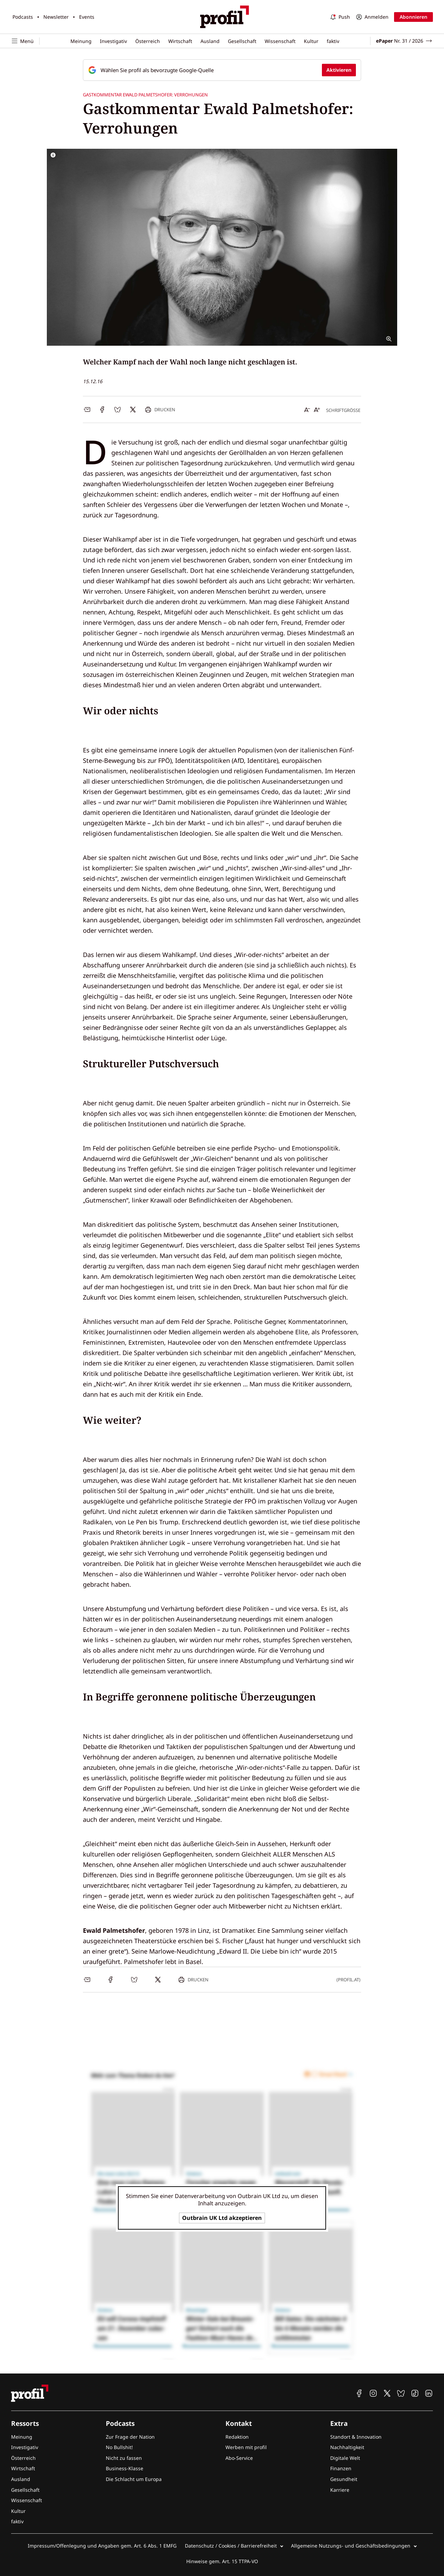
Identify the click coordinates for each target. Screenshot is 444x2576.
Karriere (339, 2490)
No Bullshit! (119, 2447)
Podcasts (22, 17)
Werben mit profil (246, 2447)
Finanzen (340, 2468)
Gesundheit (343, 2479)
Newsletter (56, 17)
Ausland (210, 41)
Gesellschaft (242, 41)
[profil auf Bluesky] (401, 2393)
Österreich (147, 41)
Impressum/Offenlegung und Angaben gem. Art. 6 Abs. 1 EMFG (102, 2545)
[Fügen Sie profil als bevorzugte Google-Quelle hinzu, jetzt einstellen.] (222, 70)
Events (86, 17)
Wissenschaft (280, 41)
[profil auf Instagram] (373, 2393)
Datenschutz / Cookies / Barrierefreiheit (231, 2545)
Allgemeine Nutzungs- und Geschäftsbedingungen (350, 2545)
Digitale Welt (345, 2458)
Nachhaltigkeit (347, 2447)
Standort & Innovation (356, 2436)
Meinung (81, 41)
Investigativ (113, 41)
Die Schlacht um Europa (134, 2479)
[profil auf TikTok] (415, 2393)
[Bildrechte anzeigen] (53, 155)
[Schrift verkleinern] (307, 409)
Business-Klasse (124, 2468)
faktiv (333, 41)
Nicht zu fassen (124, 2458)
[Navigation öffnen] (25, 41)
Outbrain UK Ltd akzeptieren (222, 2218)
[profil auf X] (387, 2393)
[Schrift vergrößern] (317, 409)
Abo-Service (239, 2458)
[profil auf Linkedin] (429, 2393)
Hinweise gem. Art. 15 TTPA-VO (222, 2561)
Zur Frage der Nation (130, 2436)
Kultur (311, 41)
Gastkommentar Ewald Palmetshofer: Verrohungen (145, 94)
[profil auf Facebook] (359, 2393)
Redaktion (237, 2436)
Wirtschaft (180, 41)
